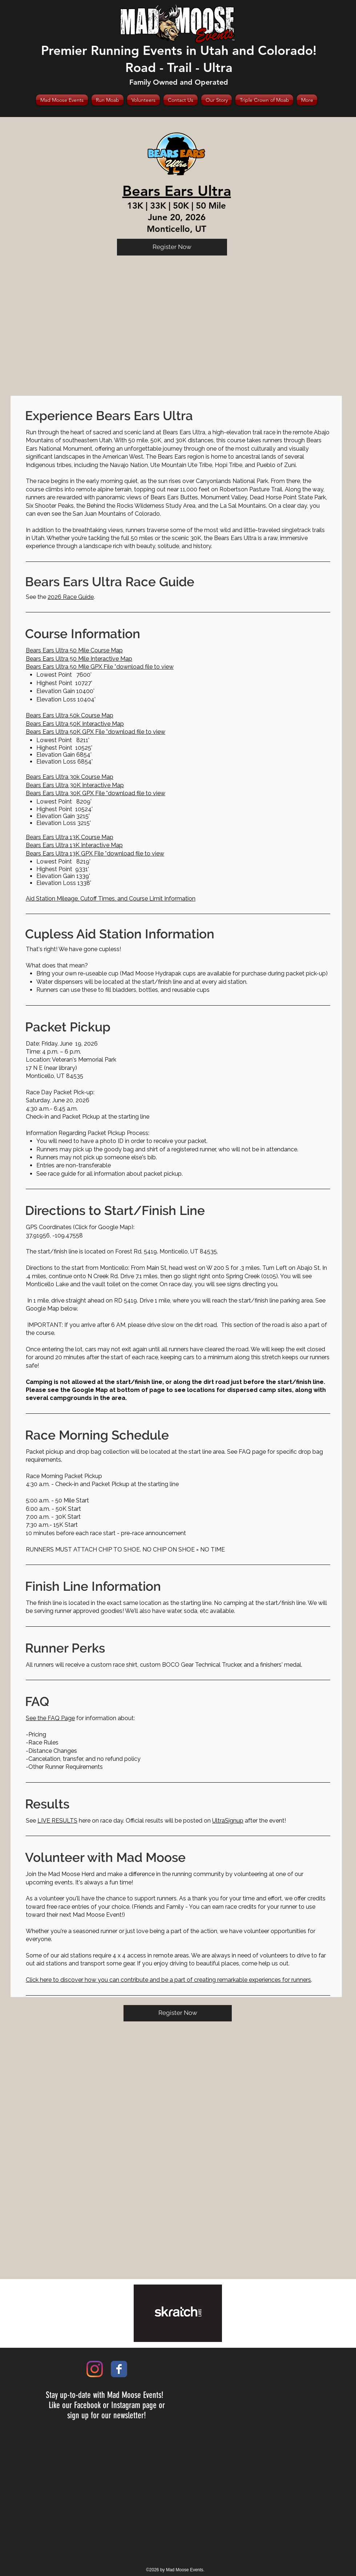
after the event (248, 1820)
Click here (39, 1979)
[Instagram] (94, 2369)
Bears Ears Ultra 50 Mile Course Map (74, 650)
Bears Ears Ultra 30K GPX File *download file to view (95, 793)
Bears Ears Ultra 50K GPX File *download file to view (95, 731)
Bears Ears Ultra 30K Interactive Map (75, 785)
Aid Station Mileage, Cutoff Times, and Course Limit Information (110, 898)
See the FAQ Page (50, 1718)
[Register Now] (172, 247)
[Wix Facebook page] (119, 2369)
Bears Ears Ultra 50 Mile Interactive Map (79, 658)
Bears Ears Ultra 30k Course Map (69, 776)
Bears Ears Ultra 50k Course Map (69, 715)
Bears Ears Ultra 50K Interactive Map (75, 723)
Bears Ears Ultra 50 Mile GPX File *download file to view (100, 666)
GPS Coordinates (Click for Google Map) (79, 1227)
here (63, 1820)
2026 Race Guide (71, 596)
